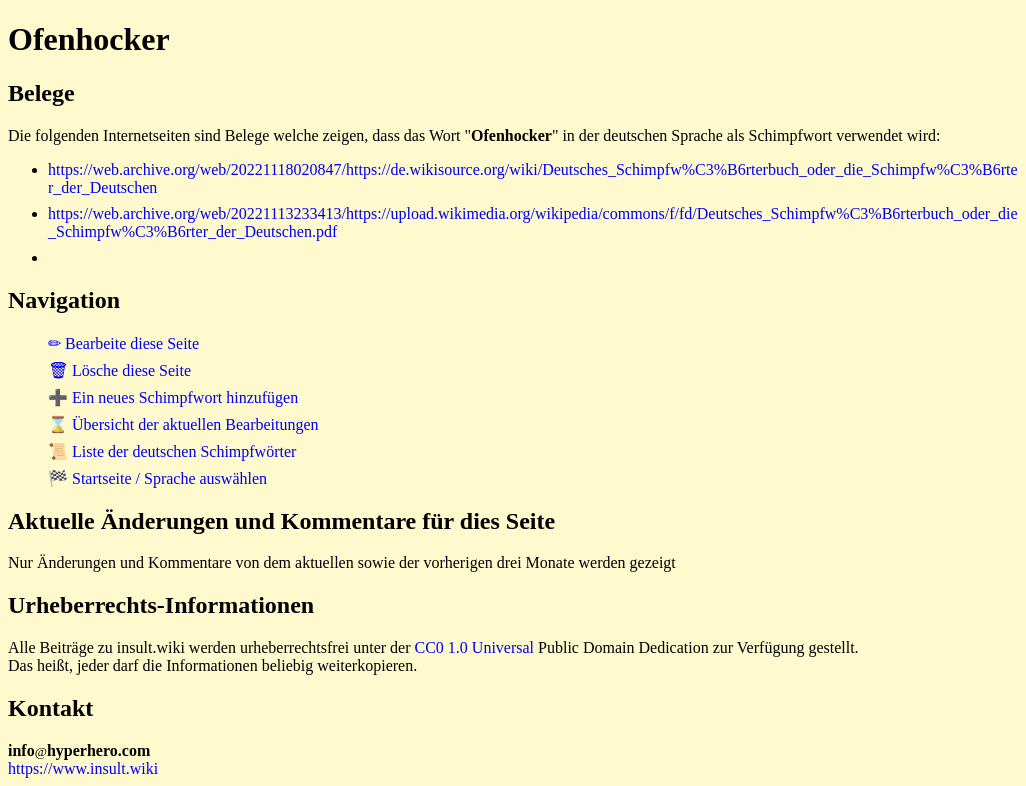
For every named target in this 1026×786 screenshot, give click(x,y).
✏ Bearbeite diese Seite (123, 343)
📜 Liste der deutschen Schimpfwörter (172, 451)
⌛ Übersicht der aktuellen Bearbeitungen (183, 424)
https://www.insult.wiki (83, 768)
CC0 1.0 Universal (475, 647)
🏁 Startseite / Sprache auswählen (157, 478)
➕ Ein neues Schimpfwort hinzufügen (173, 397)
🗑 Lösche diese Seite (119, 370)
